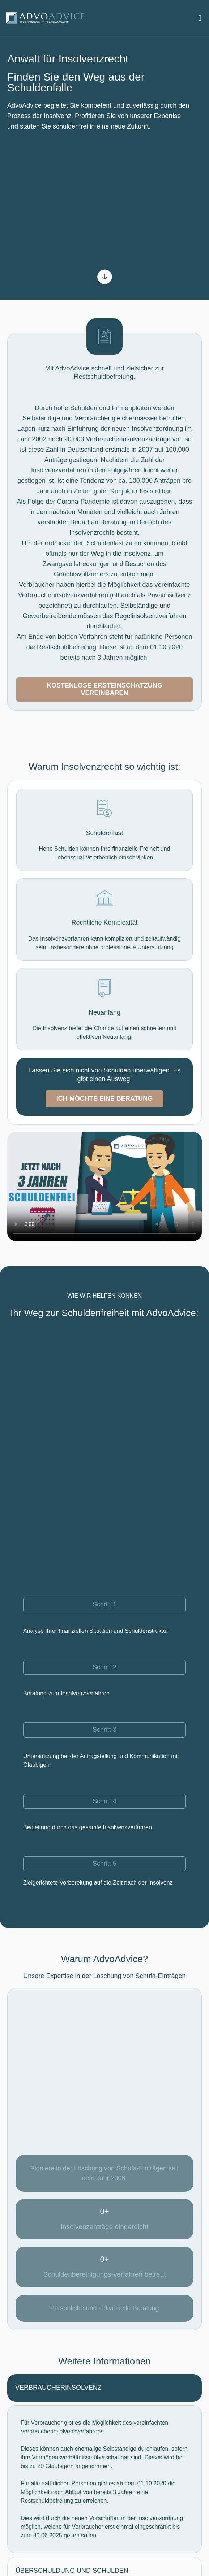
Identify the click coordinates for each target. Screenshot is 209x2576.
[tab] (104, 2388)
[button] (199, 18)
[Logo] (45, 18)
